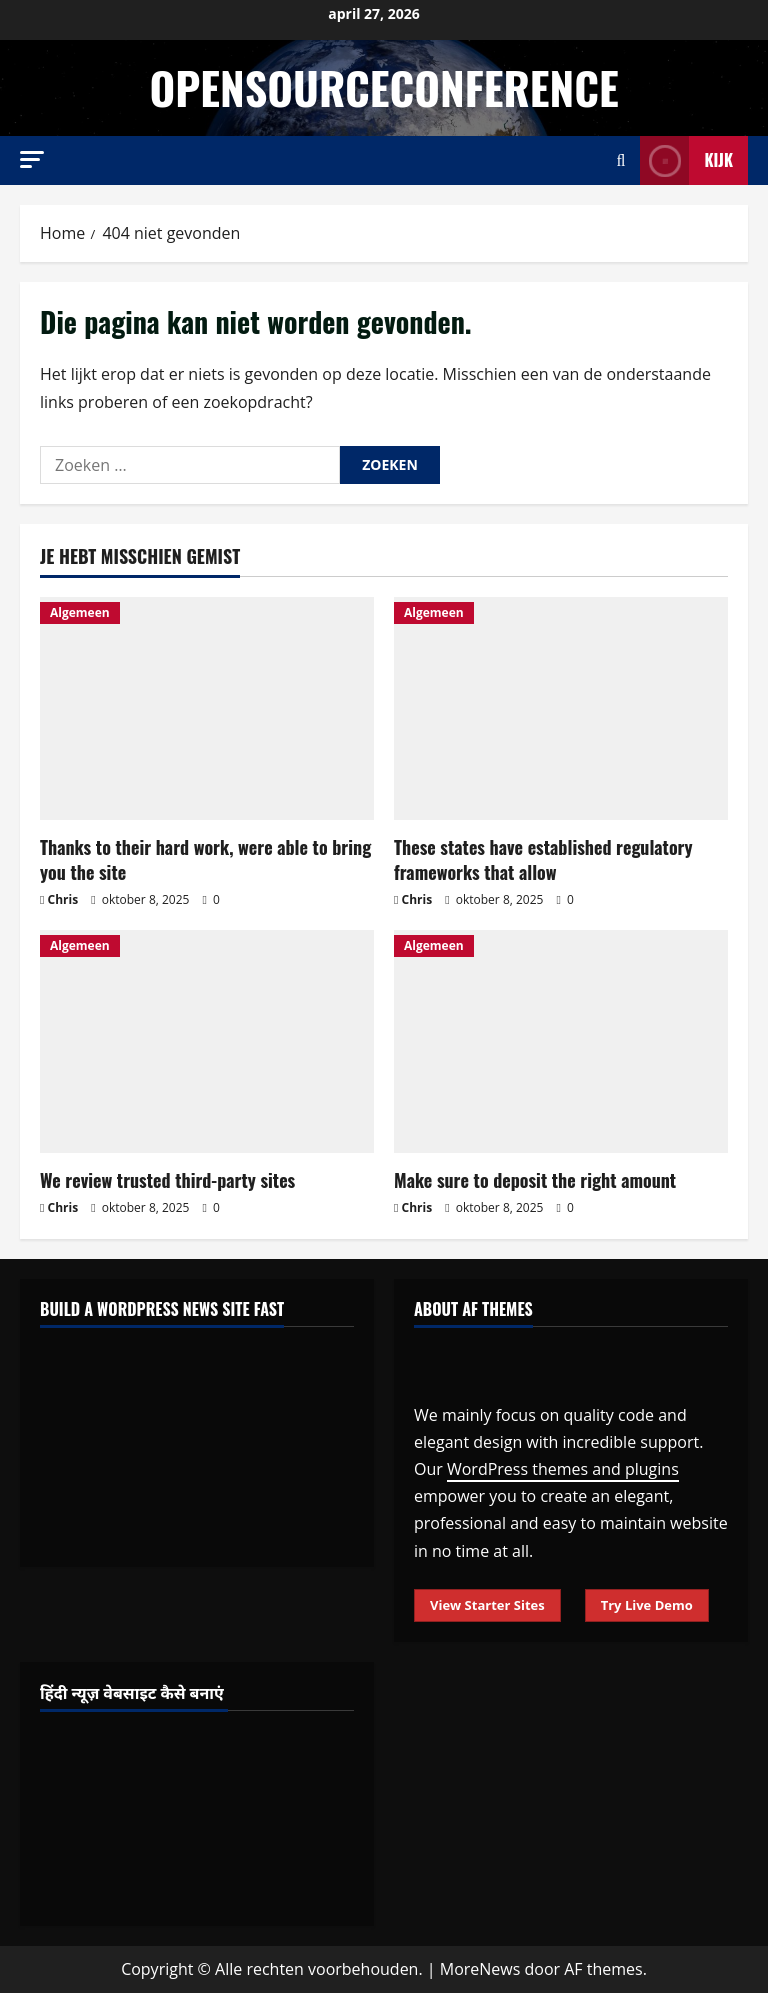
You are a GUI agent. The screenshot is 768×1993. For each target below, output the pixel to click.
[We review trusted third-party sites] (207, 1041)
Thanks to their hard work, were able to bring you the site (205, 859)
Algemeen (80, 612)
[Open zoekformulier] (621, 160)
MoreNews (480, 1969)
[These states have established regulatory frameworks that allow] (561, 708)
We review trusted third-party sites (167, 1180)
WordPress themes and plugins (563, 1469)
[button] (32, 159)
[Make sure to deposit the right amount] (561, 1041)
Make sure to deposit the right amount (535, 1180)
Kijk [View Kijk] (686, 160)
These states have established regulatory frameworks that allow (543, 859)
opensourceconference (383, 87)
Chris (63, 899)
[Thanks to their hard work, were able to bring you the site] (207, 708)
